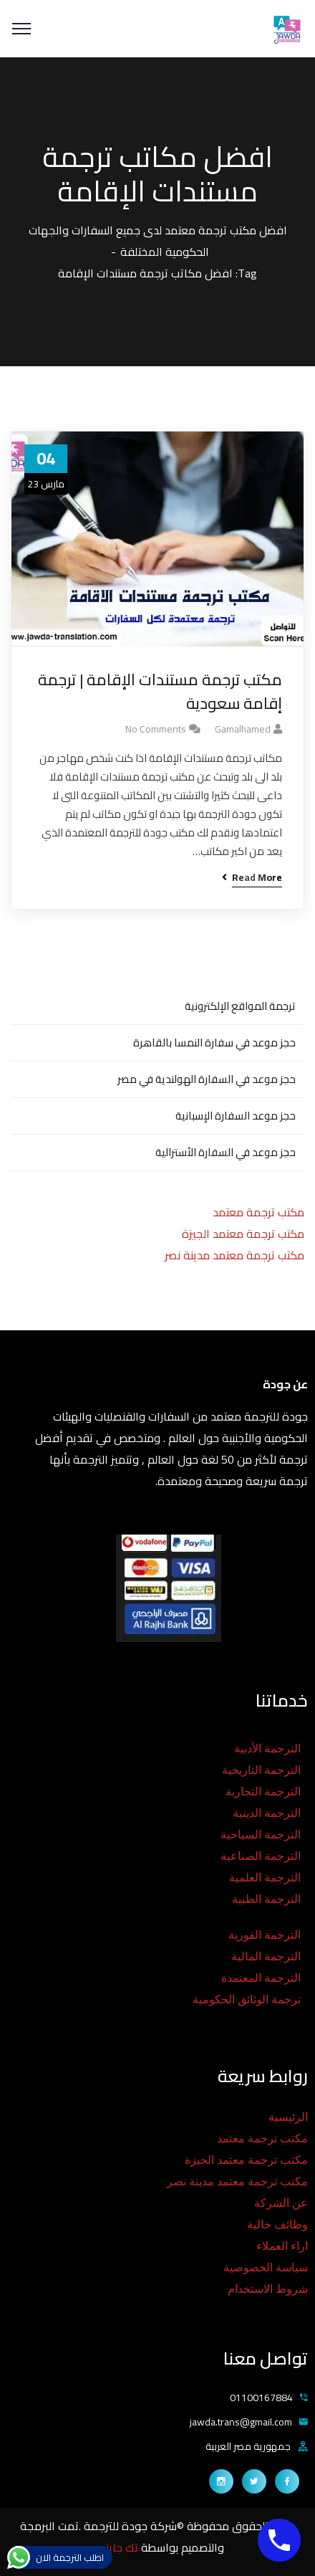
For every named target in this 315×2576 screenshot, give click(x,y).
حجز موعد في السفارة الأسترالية (225, 1152)
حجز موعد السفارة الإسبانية (235, 1115)
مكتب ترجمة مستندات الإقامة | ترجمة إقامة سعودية (160, 691)
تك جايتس (116, 2547)
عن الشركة (281, 2203)
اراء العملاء (282, 2246)
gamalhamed (243, 729)
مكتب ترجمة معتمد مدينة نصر (234, 1255)
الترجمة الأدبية (267, 1748)
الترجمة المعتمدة (261, 1978)
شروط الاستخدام (268, 2289)
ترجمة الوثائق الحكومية (247, 1999)
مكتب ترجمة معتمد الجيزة (243, 1233)
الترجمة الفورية (264, 1935)
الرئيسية (288, 2117)
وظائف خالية (277, 2224)
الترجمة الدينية (267, 1813)
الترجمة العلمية (265, 1877)
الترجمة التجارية (263, 1791)
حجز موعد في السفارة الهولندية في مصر (206, 1079)
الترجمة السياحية (260, 1834)
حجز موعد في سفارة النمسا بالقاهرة (214, 1042)
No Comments (155, 729)
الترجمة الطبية (266, 1899)
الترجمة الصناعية (260, 1856)
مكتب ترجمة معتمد (258, 1212)
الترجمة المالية (266, 1956)
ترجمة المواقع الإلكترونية (240, 1006)
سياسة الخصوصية (265, 2267)
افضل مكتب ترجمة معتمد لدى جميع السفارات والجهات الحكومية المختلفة (158, 240)
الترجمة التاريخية (261, 1770)
